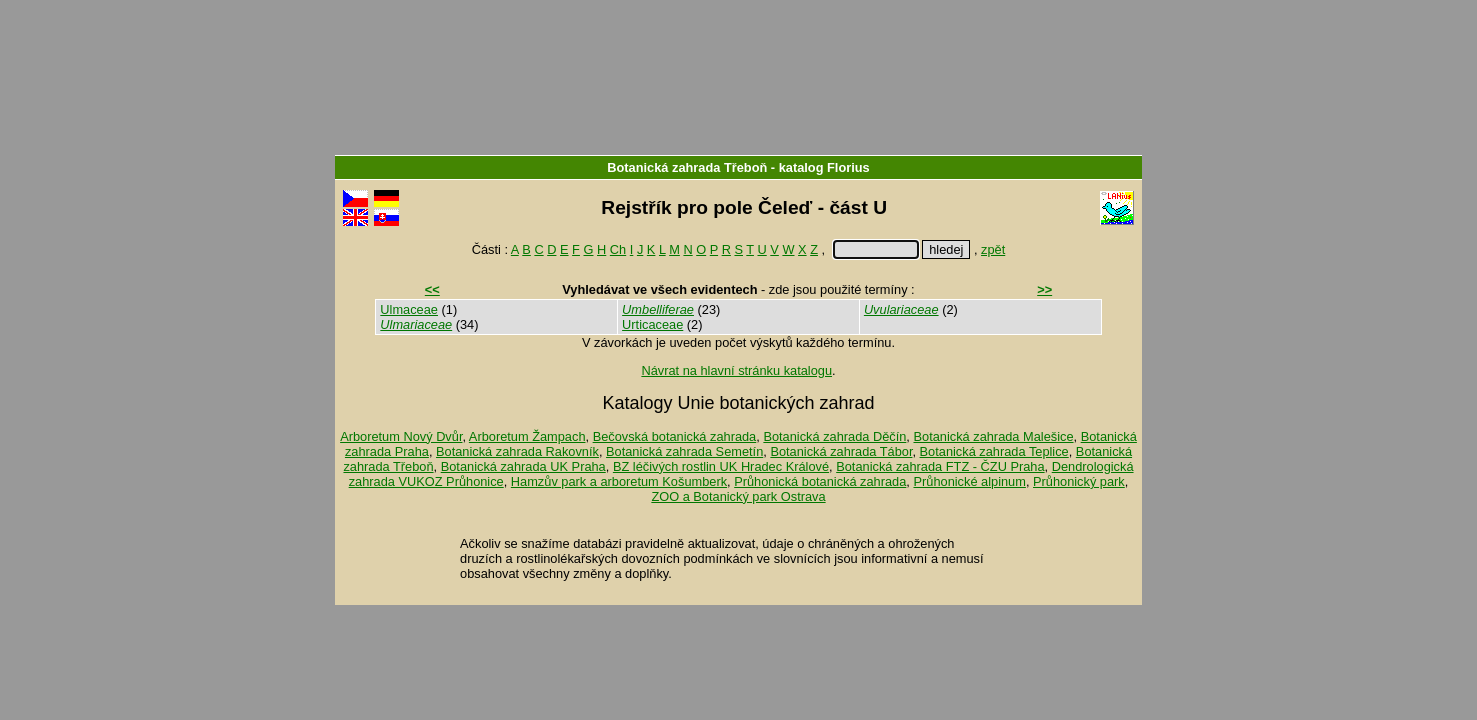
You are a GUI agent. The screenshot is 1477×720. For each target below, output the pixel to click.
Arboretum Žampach (527, 436)
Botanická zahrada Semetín (684, 451)
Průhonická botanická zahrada (820, 481)
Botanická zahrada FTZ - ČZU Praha (940, 466)
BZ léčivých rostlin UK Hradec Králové (721, 466)
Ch (618, 249)
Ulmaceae (409, 309)
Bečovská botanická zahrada (675, 436)
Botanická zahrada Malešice (993, 436)
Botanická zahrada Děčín (834, 436)
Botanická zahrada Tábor (841, 451)
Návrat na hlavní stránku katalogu (736, 370)
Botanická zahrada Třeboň (687, 167)
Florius (848, 167)
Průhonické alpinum (969, 481)
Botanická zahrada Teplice (994, 451)
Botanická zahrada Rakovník (517, 451)
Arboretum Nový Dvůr (401, 436)
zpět (993, 249)
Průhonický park (1079, 481)
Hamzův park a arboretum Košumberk (619, 481)
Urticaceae (652, 324)
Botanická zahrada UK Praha (523, 466)
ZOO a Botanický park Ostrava (738, 496)
